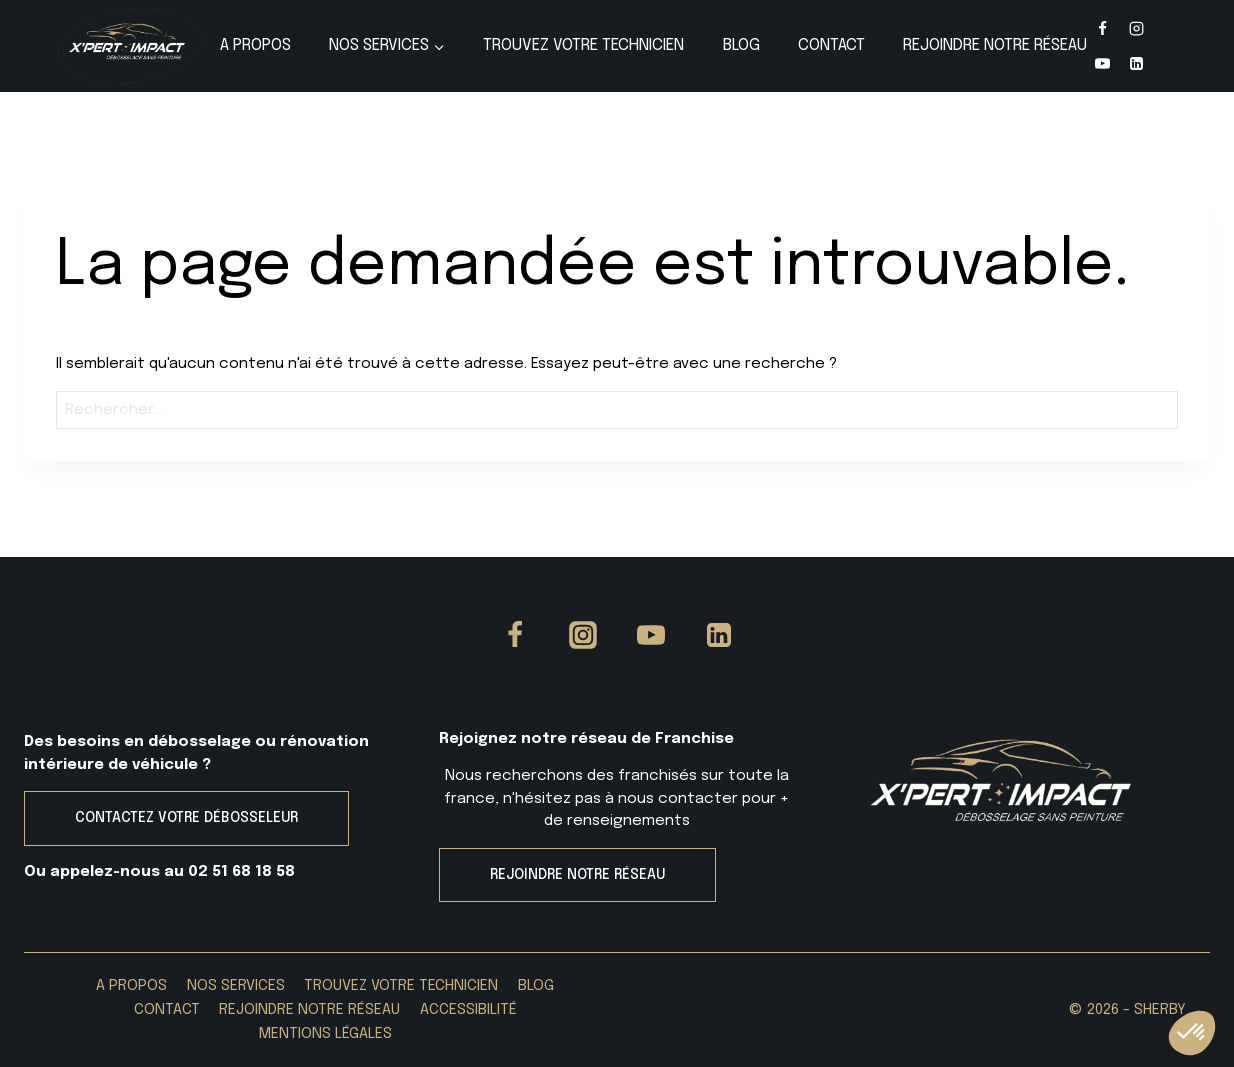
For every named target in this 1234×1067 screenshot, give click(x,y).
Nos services (236, 986)
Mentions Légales (325, 1034)
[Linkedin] (1137, 63)
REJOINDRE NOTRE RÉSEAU (577, 875)
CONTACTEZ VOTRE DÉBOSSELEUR (186, 818)
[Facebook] (1102, 29)
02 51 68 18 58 (241, 872)
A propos (255, 45)
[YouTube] (1102, 63)
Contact (831, 45)
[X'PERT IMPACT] (130, 46)
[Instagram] (1137, 29)
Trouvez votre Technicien (583, 45)
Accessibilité (468, 1010)
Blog (741, 45)
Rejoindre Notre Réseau (995, 45)
